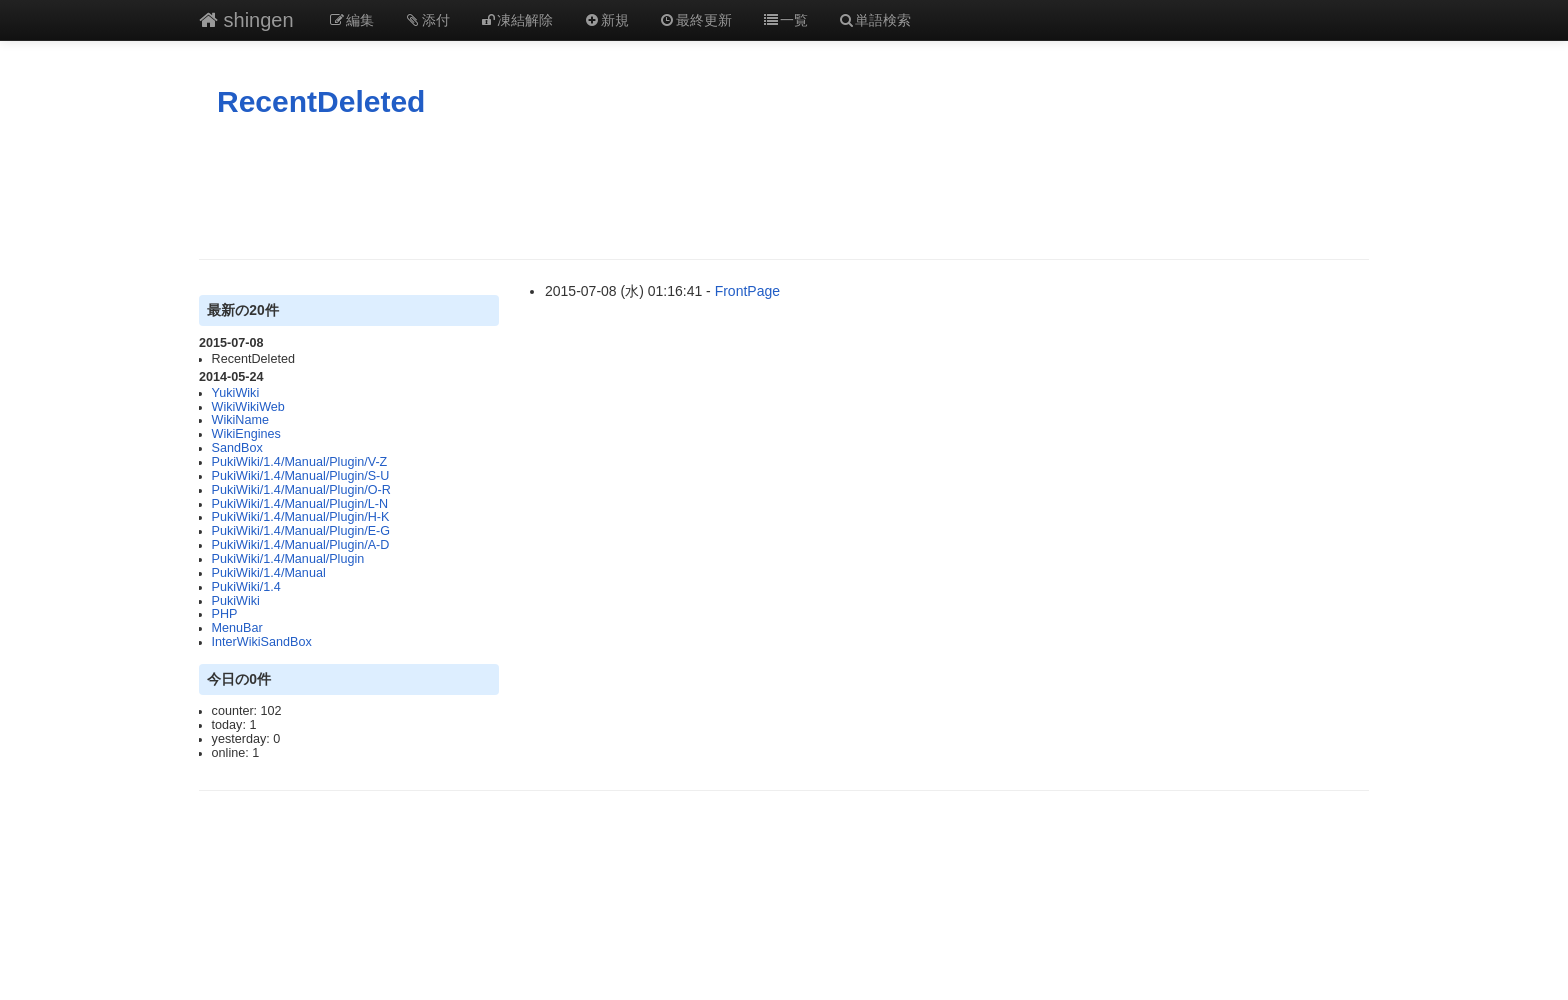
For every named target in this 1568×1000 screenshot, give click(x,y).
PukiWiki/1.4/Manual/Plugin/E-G (301, 531)
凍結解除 (517, 20)
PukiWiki (236, 601)
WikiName (240, 420)
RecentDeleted (321, 101)
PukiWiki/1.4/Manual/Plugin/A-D (301, 545)
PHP (225, 614)
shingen (246, 20)
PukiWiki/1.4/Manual (269, 573)
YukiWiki (236, 393)
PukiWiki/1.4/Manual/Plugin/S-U (301, 476)
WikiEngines (246, 434)
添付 (427, 20)
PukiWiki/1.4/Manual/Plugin (288, 559)
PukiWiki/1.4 (246, 587)
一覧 (785, 20)
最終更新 (696, 20)
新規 (606, 20)
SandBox (237, 448)
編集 (352, 20)
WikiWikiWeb (248, 407)
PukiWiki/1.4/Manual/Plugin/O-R (301, 490)
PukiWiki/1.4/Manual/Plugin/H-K (301, 517)
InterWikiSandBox (262, 642)
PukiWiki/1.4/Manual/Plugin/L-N (300, 504)
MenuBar (237, 628)
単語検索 (875, 20)
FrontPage (747, 291)
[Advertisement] (784, 189)
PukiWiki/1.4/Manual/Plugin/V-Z (300, 462)
